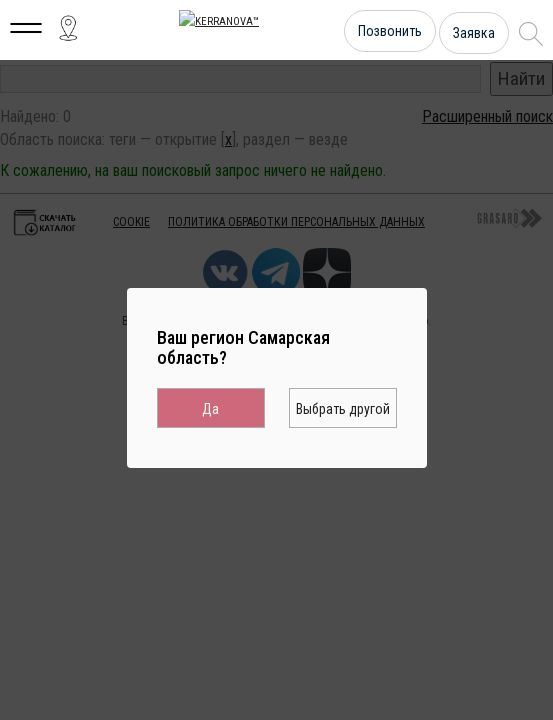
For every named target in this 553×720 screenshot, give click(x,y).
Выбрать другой (343, 409)
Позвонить (390, 31)
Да (210, 409)
